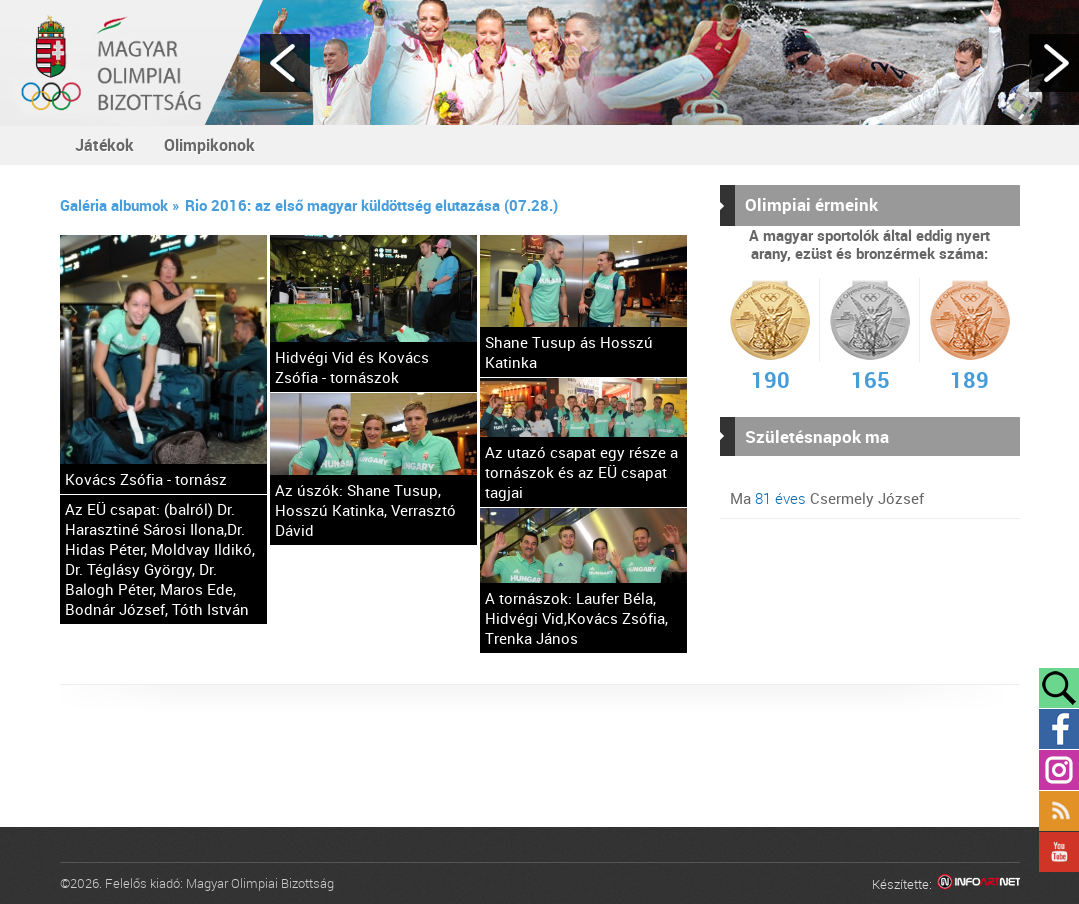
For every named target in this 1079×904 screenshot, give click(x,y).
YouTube (1059, 852)
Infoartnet (978, 884)
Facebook (1059, 729)
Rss (1059, 811)
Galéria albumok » (120, 205)
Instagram (1059, 770)
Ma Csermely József (827, 498)
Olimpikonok (209, 145)
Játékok (104, 145)
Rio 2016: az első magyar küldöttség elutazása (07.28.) (371, 205)
